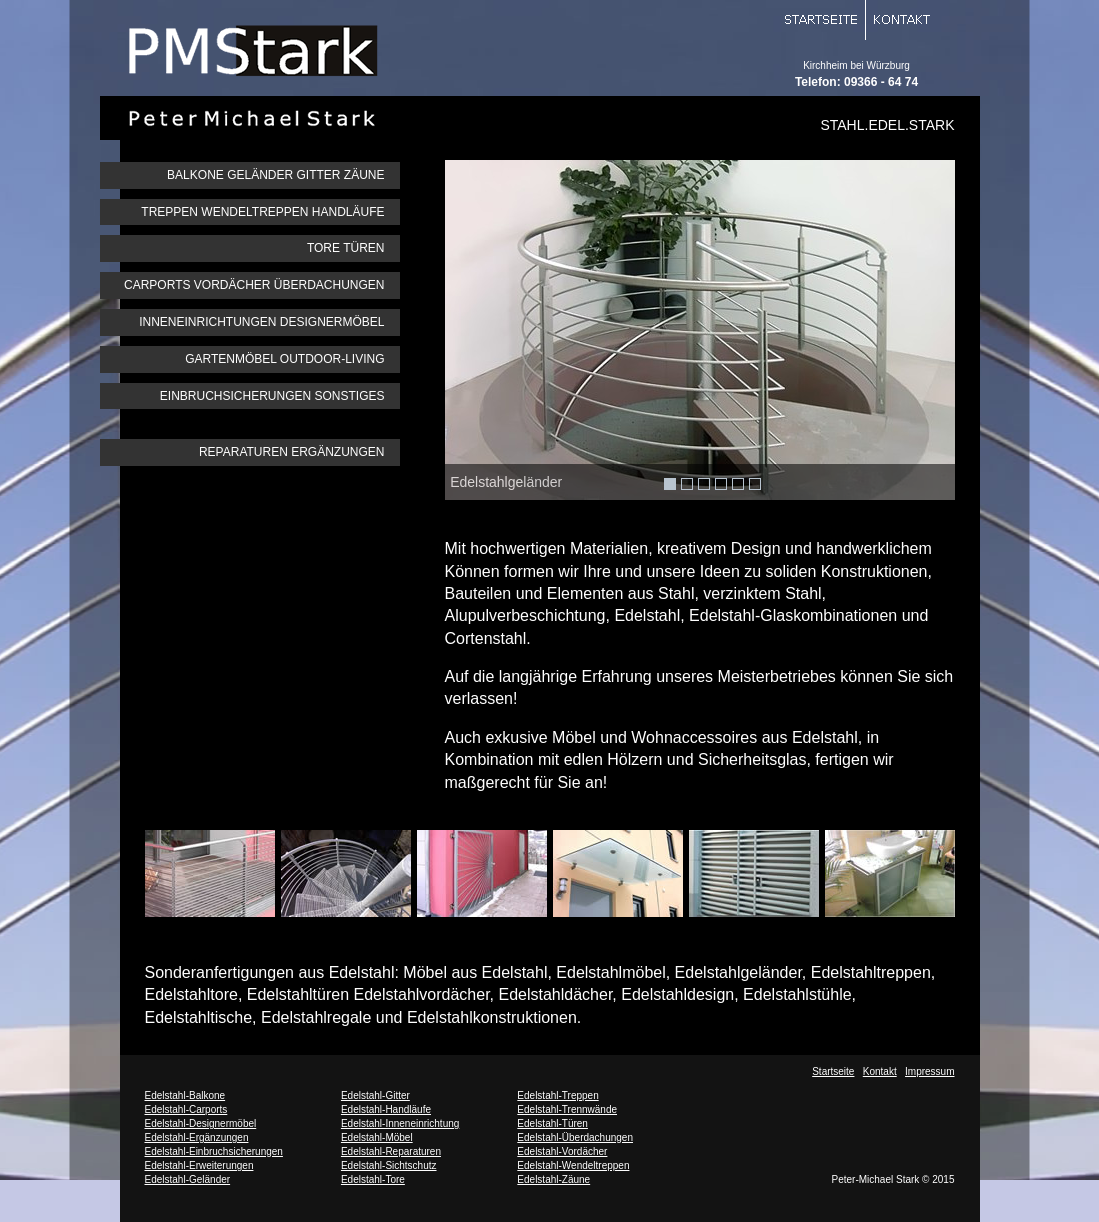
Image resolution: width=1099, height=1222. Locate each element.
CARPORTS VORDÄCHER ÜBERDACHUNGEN (254, 285)
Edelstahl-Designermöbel (201, 1123)
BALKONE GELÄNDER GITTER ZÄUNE (275, 175)
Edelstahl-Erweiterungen (199, 1165)
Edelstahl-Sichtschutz (389, 1165)
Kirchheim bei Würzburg (856, 65)
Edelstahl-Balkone (185, 1095)
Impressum (929, 1071)
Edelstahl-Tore (373, 1179)
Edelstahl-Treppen (557, 1095)
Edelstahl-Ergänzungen (197, 1137)
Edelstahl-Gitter (375, 1095)
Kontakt (880, 1071)
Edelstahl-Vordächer (562, 1151)
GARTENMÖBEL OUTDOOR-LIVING (284, 359)
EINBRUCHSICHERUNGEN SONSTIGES (272, 396)
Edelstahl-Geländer (188, 1179)
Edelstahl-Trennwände (567, 1109)
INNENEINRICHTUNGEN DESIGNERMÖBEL (261, 322)
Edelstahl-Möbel (377, 1137)
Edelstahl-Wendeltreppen (573, 1165)
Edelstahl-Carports (186, 1109)
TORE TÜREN (346, 248)
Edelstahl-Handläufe (386, 1109)
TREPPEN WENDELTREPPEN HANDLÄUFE (262, 212)
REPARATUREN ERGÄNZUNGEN (292, 452)
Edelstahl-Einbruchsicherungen (214, 1151)
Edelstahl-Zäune (553, 1179)
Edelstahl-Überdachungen (575, 1137)
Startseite (833, 1071)
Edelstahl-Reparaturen (391, 1151)
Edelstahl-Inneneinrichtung (400, 1123)
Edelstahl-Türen (552, 1123)
